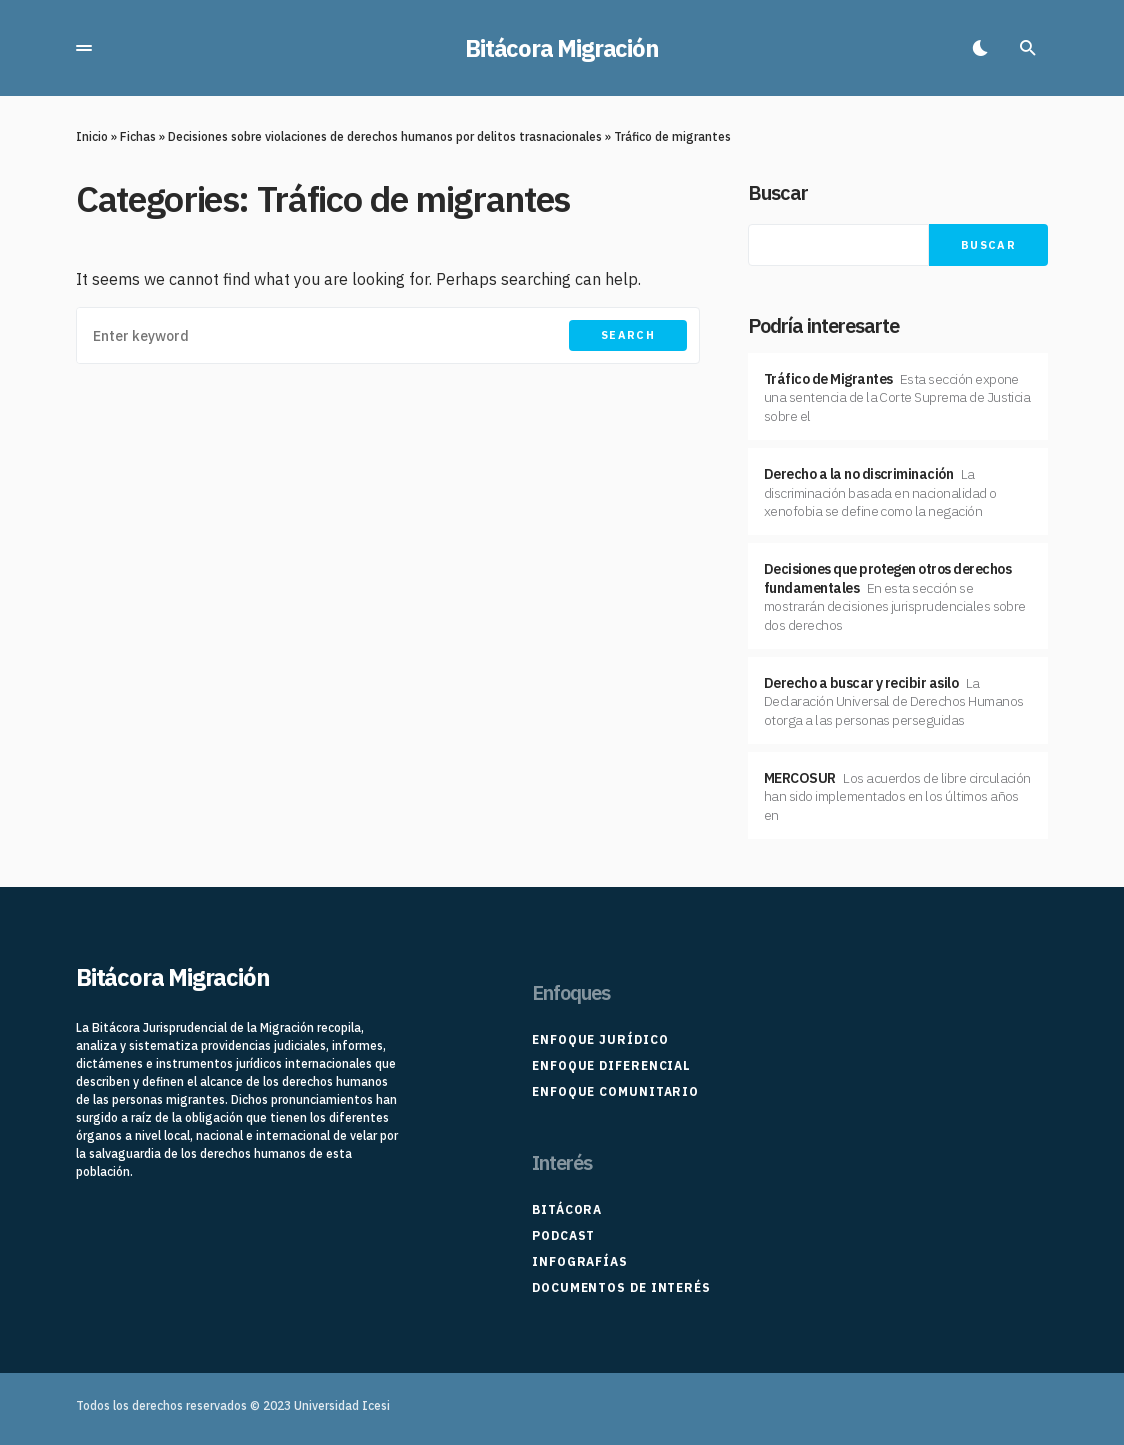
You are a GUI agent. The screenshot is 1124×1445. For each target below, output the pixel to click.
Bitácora (567, 1209)
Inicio (92, 136)
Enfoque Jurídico (600, 1039)
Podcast (563, 1235)
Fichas (138, 136)
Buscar (778, 192)
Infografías (580, 1261)
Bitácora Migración (561, 48)
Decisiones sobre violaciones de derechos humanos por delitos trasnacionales (385, 136)
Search (628, 335)
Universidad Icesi (342, 1405)
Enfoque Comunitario (615, 1091)
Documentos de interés (621, 1287)
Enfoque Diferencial (611, 1065)
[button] (84, 48)
